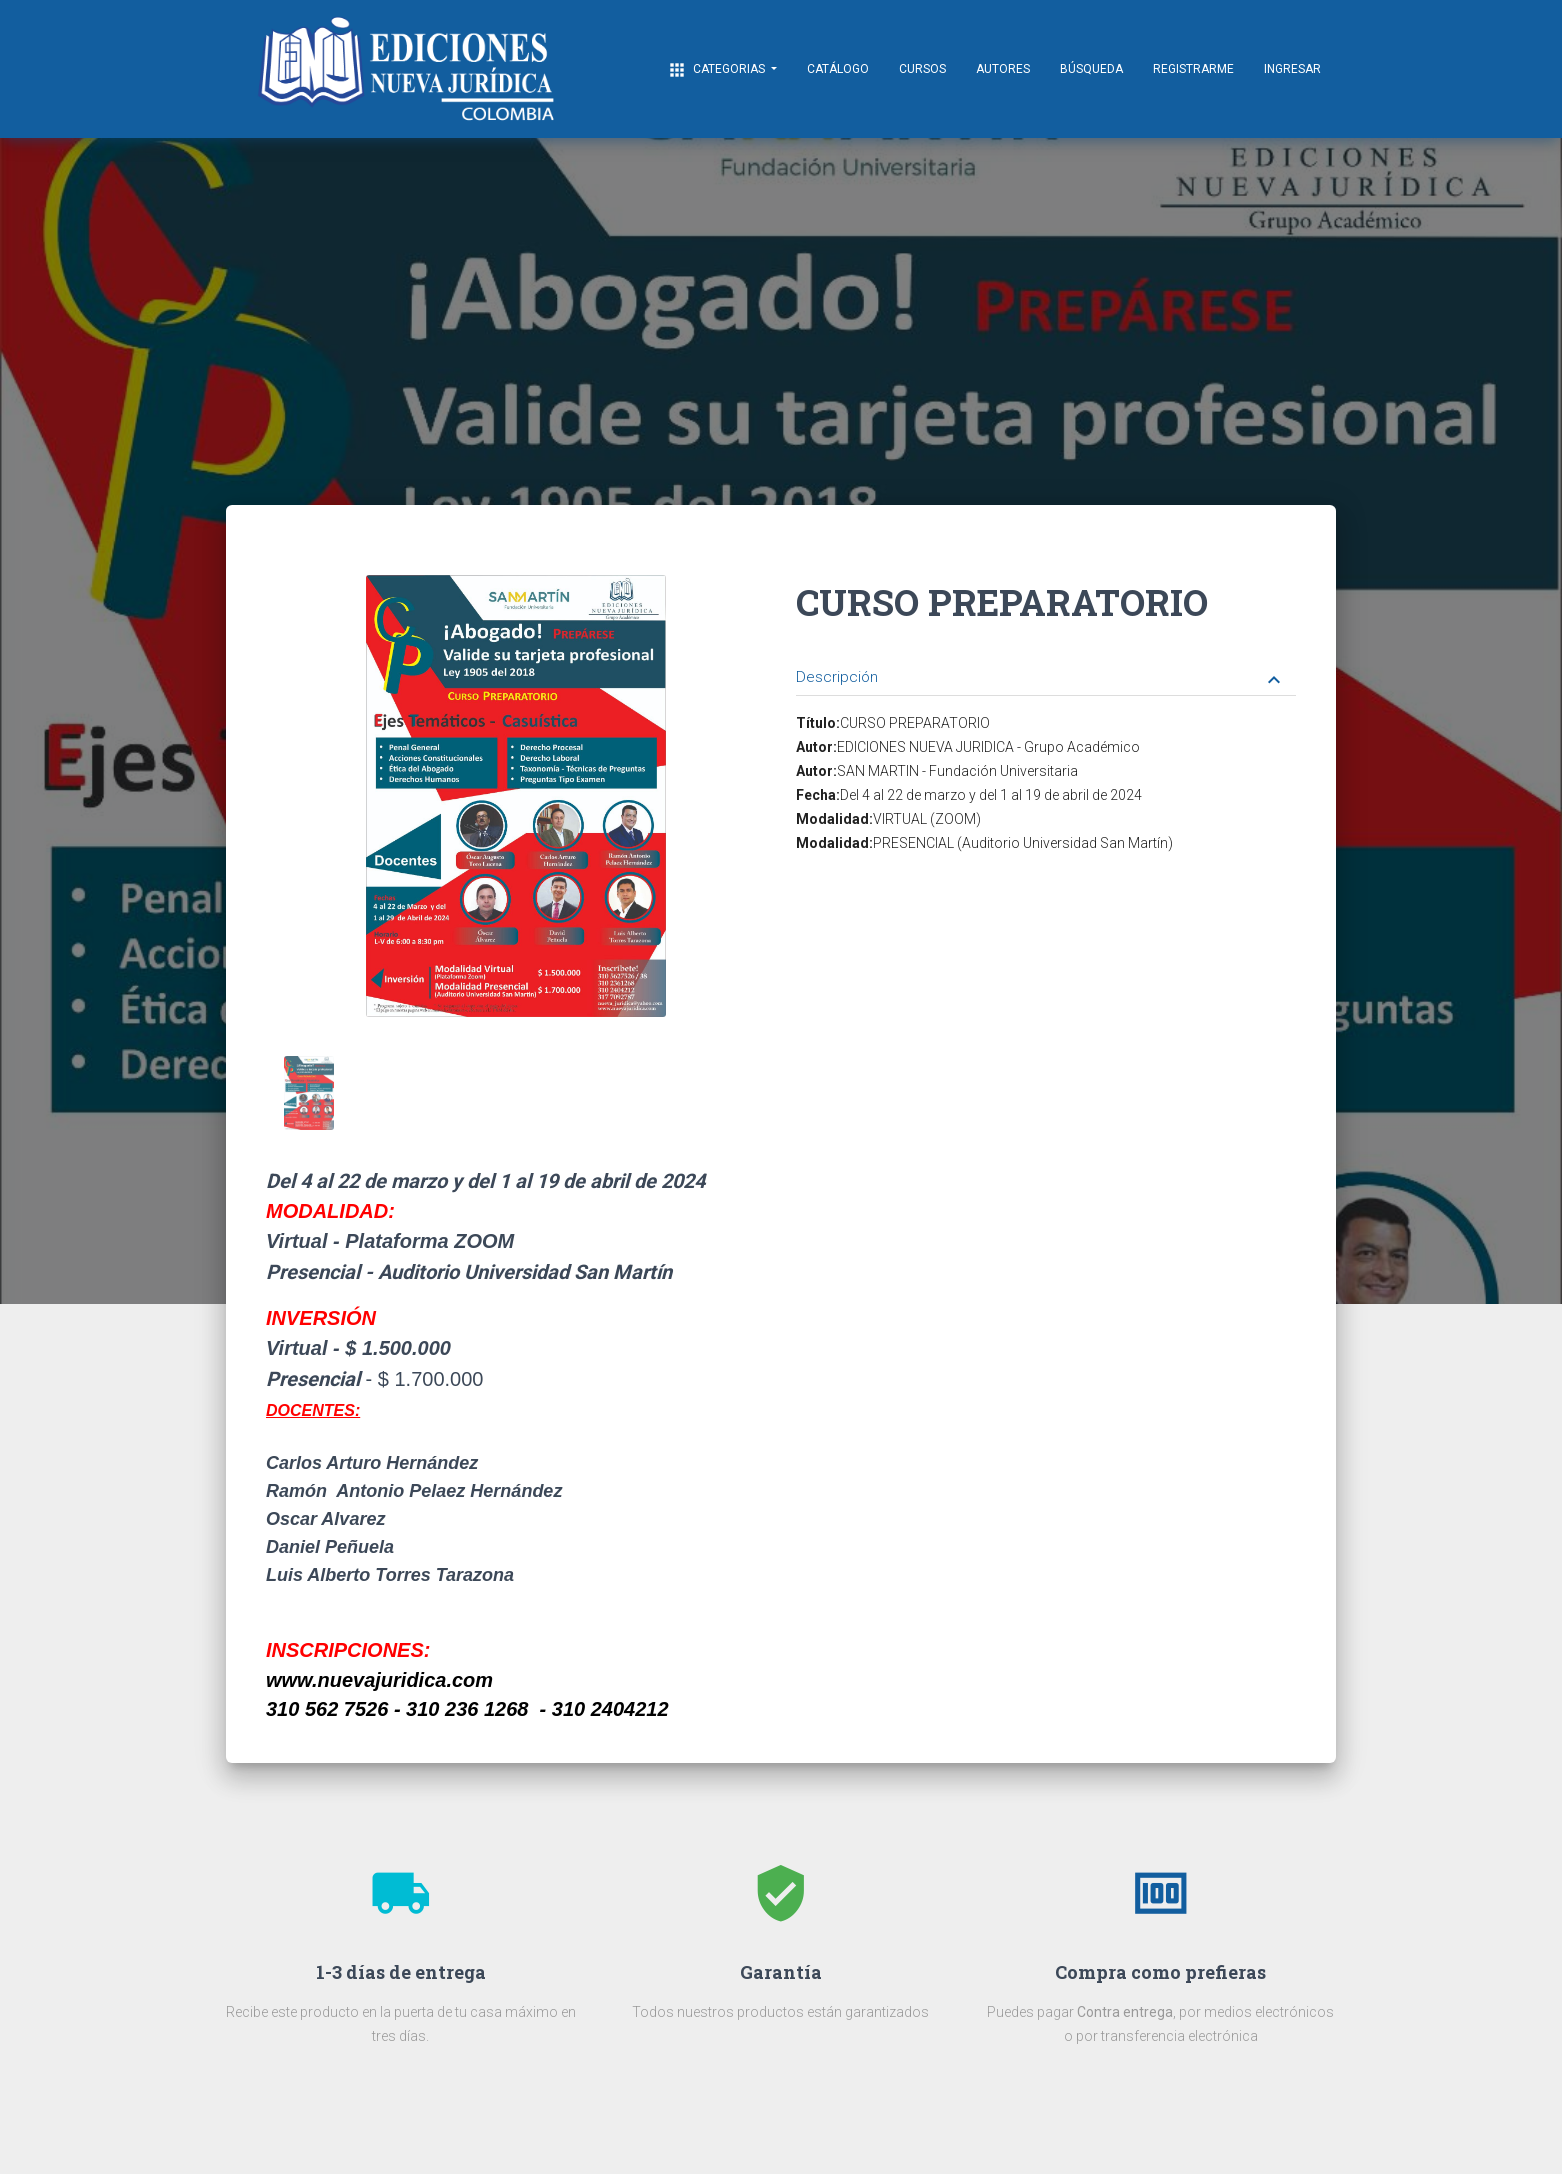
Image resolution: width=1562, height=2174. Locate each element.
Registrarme (1193, 69)
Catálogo (838, 69)
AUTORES (1003, 69)
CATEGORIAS (717, 70)
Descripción (1041, 679)
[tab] (1046, 662)
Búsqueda (1091, 69)
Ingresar (1292, 69)
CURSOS (922, 69)
